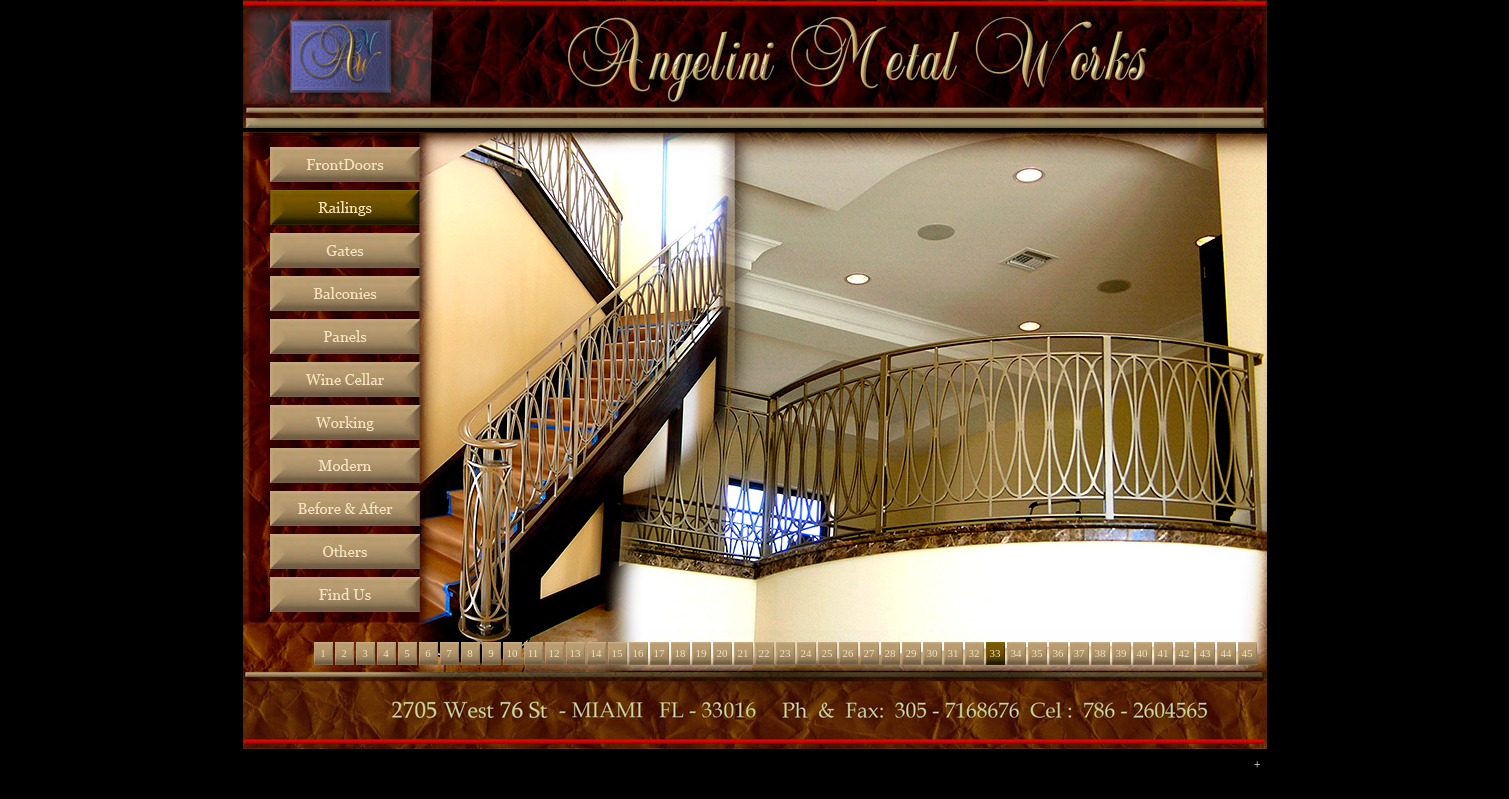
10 (512, 653)
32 (974, 653)
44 (1226, 653)
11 (533, 653)
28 (890, 653)
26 (848, 653)
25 (827, 653)
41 (1163, 653)
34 (1016, 653)
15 (617, 653)
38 (1100, 653)
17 (659, 653)
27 (869, 653)
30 (932, 653)
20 (722, 653)
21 (743, 653)
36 (1058, 653)
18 (680, 653)
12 (554, 653)
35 (1037, 653)
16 (638, 653)
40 (1142, 653)
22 (764, 653)
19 (701, 653)
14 (596, 653)
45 (1247, 653)
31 (953, 653)
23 (785, 653)
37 (1079, 653)
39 (1121, 653)
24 (806, 653)
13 (575, 653)
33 (995, 653)
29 (911, 653)
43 (1205, 653)
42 (1184, 653)
